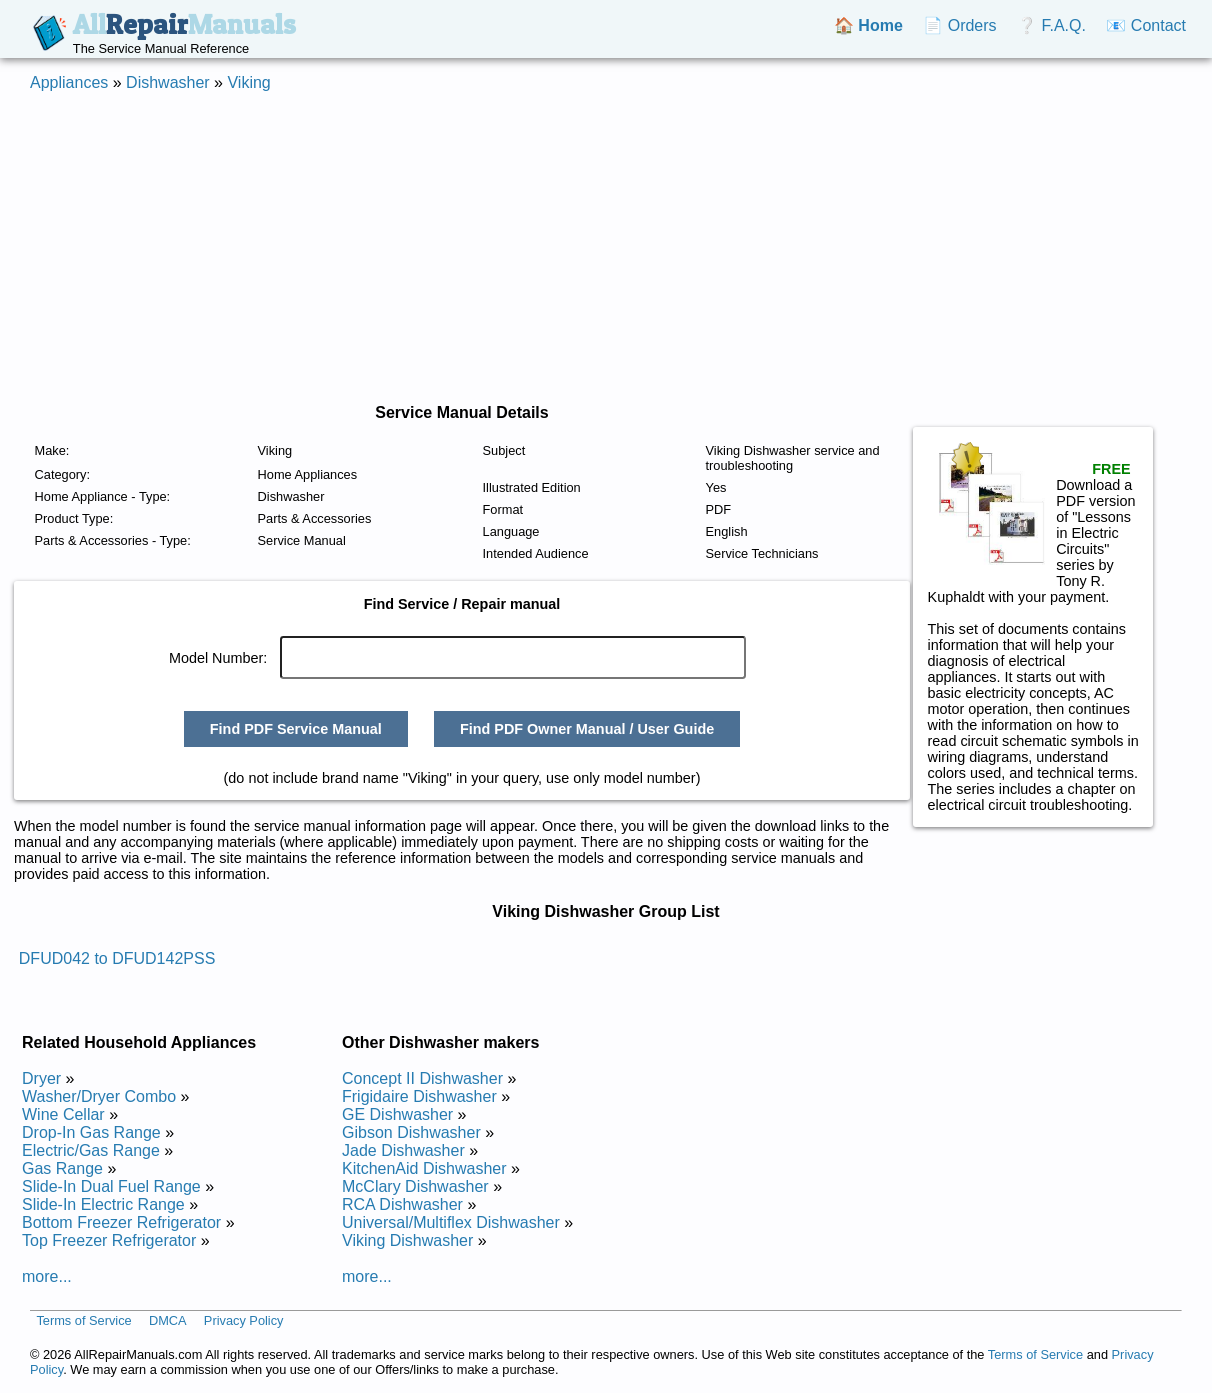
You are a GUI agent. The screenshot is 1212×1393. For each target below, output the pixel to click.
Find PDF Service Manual (296, 729)
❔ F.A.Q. (1051, 25)
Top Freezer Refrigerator (109, 1240)
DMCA (168, 1320)
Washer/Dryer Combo (99, 1096)
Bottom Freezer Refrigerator (121, 1222)
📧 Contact (1146, 25)
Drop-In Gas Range (91, 1132)
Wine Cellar (63, 1114)
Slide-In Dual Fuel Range (111, 1186)
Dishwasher (168, 82)
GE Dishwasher (397, 1114)
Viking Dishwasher (407, 1240)
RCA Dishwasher (402, 1204)
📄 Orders (959, 25)
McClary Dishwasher (415, 1186)
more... (47, 1276)
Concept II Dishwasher (422, 1078)
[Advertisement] (606, 248)
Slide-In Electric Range (103, 1204)
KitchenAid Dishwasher (424, 1168)
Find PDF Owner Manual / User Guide (587, 729)
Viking (248, 82)
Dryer (41, 1078)
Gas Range (62, 1168)
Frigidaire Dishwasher (419, 1096)
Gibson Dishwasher (411, 1132)
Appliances (69, 82)
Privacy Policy (244, 1320)
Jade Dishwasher (403, 1150)
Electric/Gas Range (91, 1150)
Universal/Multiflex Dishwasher (451, 1222)
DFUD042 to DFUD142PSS (117, 958)
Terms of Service (83, 1320)
